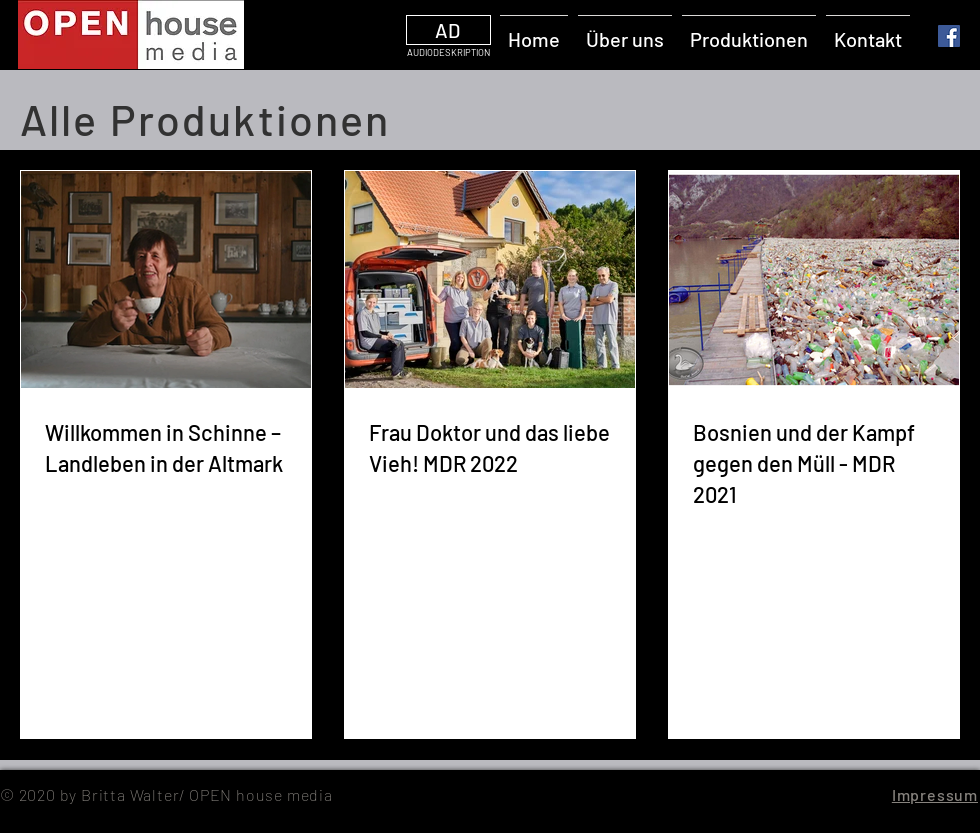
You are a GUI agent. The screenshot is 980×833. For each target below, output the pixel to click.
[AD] (448, 30)
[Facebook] (949, 36)
